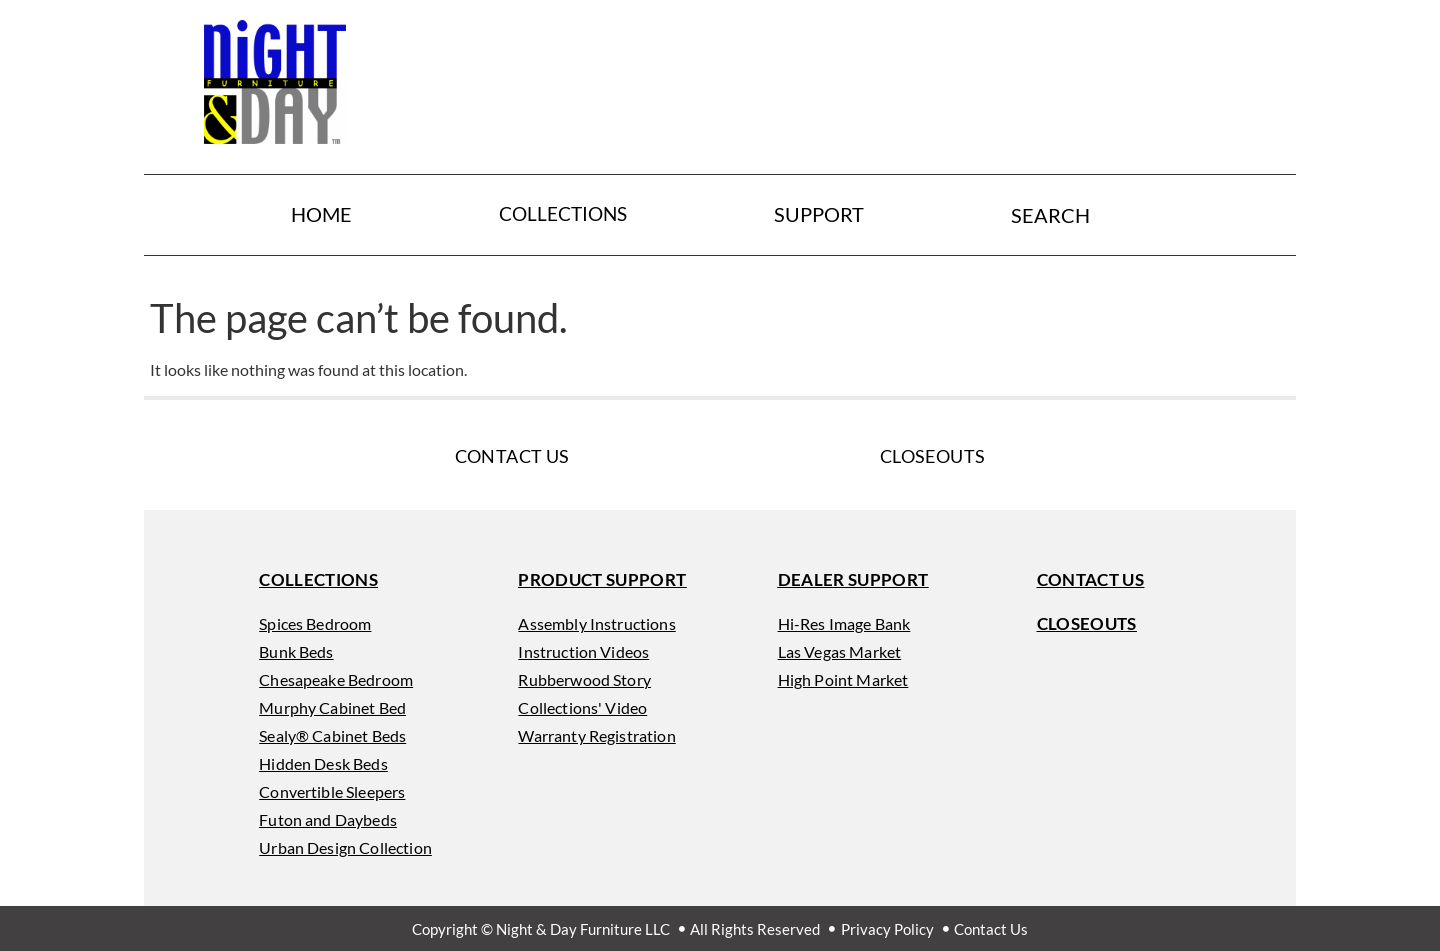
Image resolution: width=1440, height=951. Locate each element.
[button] (318, 579)
